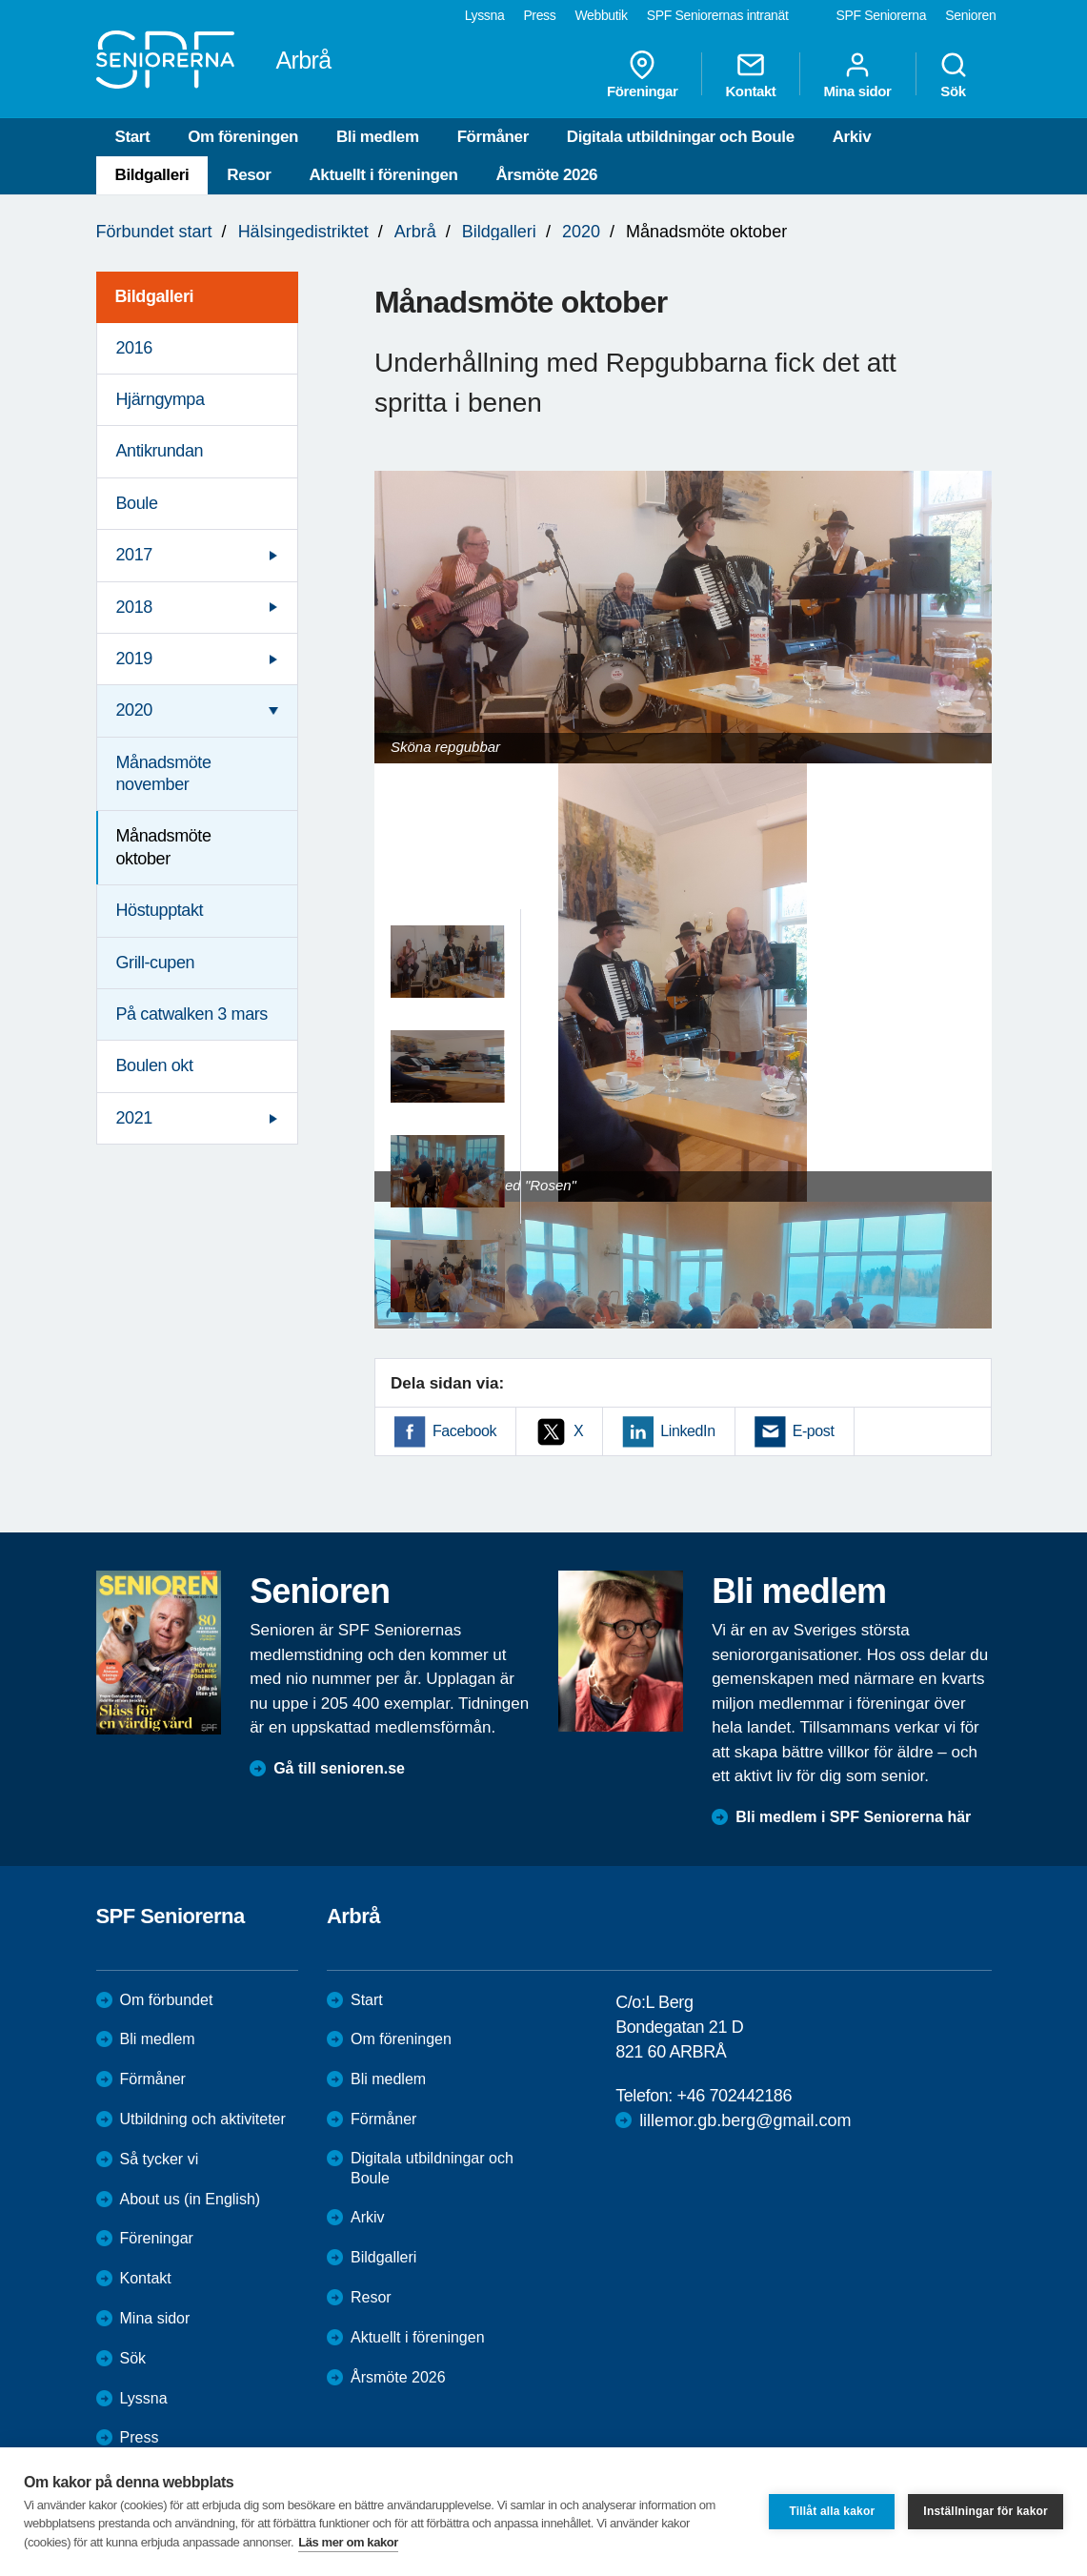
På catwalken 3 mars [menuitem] (192, 1014)
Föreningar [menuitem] (642, 74)
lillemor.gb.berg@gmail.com (745, 2120)
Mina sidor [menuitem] (857, 74)
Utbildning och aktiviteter (203, 2119)
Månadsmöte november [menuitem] (163, 773)
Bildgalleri (152, 175)
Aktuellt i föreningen (383, 175)
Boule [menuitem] (137, 503)
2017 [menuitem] (134, 554)
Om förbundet (166, 2000)
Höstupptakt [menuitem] (160, 910)
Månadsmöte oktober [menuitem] (163, 846)
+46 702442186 (734, 2095)
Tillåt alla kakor (832, 2511)
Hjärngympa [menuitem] (160, 399)
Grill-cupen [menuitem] (155, 962)
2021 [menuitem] (134, 1117)
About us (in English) (190, 2199)
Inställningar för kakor (985, 2511)
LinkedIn (687, 1431)
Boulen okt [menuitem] (154, 1065)
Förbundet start (154, 231)
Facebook (464, 1431)
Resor (249, 175)
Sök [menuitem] (953, 74)
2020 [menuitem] (134, 710)
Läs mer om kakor (348, 2542)
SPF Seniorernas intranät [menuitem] (718, 15)
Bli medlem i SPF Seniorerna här (853, 1817)
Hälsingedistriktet (303, 231)
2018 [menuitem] (134, 607)
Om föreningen (243, 137)
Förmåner (493, 137)
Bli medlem (377, 137)
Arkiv (852, 137)
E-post (814, 1431)
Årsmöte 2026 (546, 175)
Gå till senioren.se (339, 1768)
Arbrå (415, 231)
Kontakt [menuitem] (750, 74)
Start (133, 137)
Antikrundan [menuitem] (160, 450)
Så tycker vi (159, 2159)
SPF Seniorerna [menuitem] (881, 15)
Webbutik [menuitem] (600, 15)
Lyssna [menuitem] (485, 15)
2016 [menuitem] (134, 347)
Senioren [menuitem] (970, 15)
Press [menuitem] (539, 15)
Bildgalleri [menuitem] (154, 296)
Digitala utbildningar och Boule (681, 137)
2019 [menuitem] (134, 658)
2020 (581, 231)
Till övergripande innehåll (0, 0)
